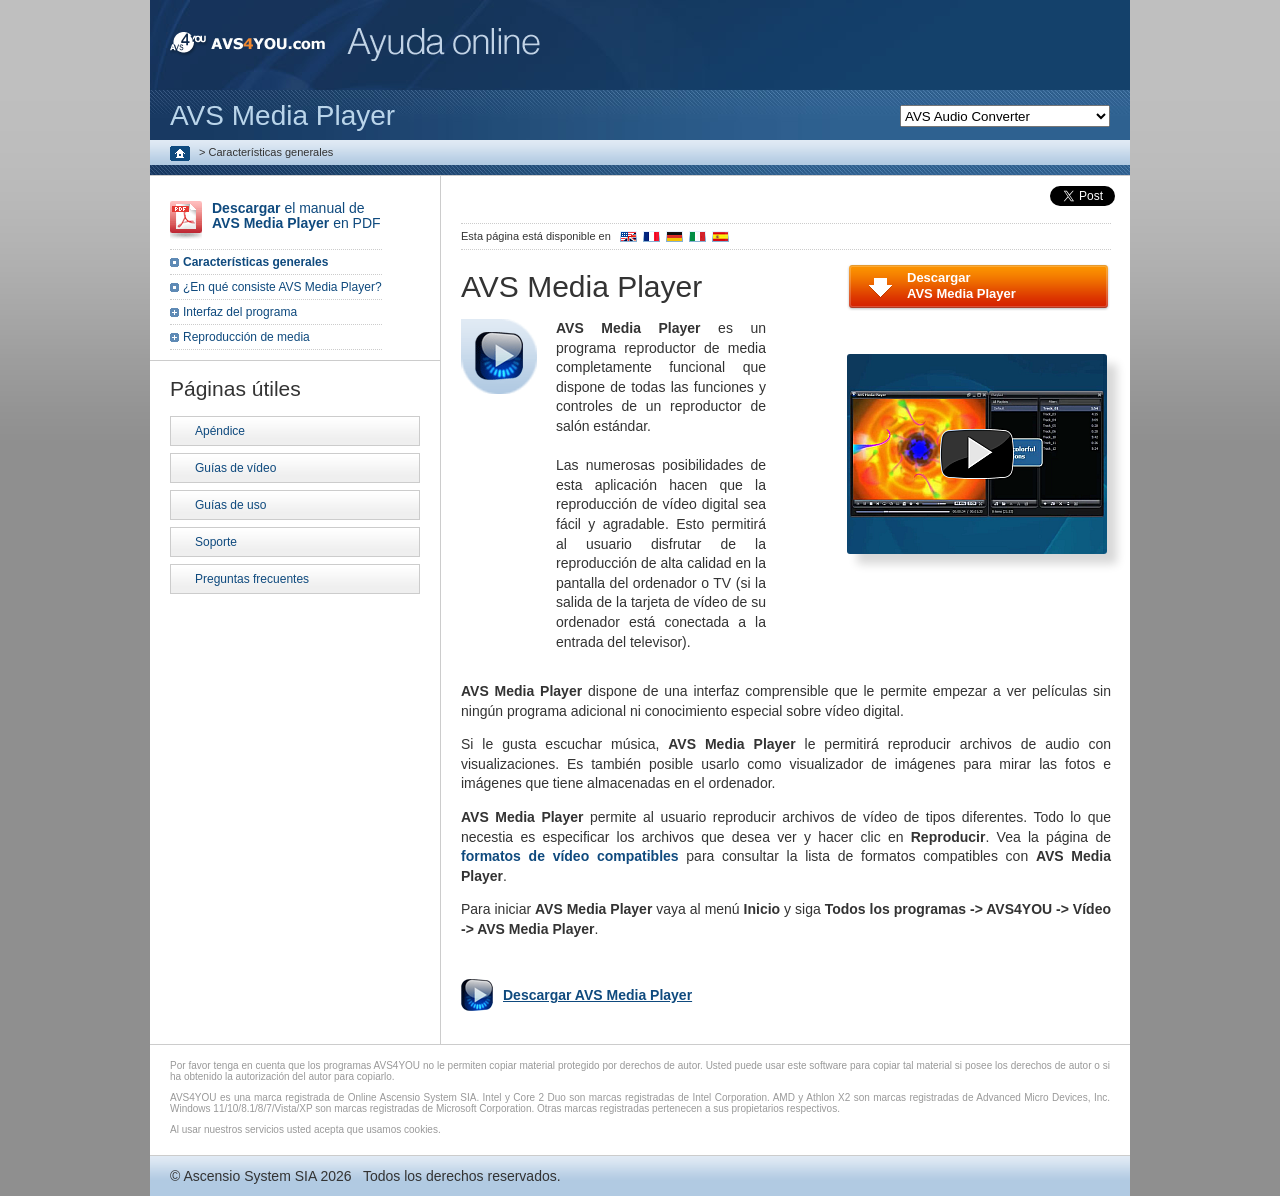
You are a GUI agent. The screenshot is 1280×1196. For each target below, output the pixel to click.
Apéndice (220, 431)
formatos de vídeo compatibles (570, 856)
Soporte (216, 542)
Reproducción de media (246, 337)
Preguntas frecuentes (252, 579)
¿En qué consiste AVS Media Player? (282, 287)
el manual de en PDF (296, 215)
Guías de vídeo (235, 468)
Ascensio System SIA (249, 1176)
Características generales (255, 262)
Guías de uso (230, 505)
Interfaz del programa (240, 312)
